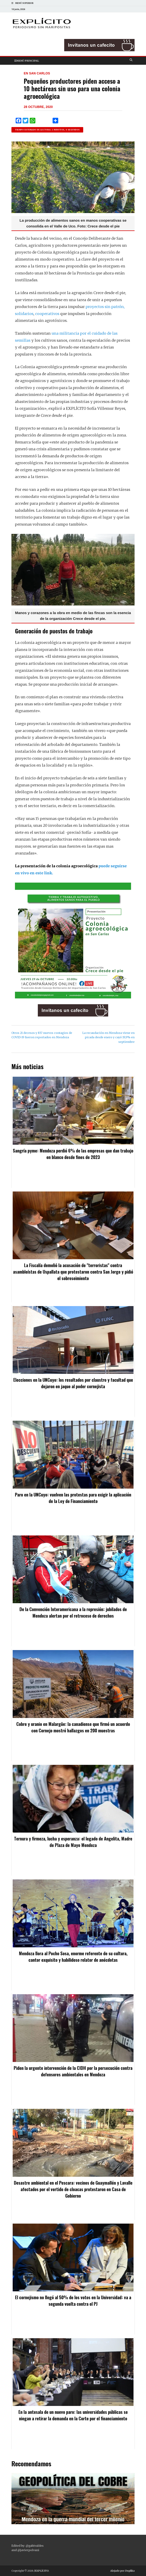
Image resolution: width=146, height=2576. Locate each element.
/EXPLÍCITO (41, 2570)
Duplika (130, 2570)
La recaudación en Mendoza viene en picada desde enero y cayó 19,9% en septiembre (108, 1037)
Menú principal (27, 60)
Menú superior (24, 3)
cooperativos (47, 314)
